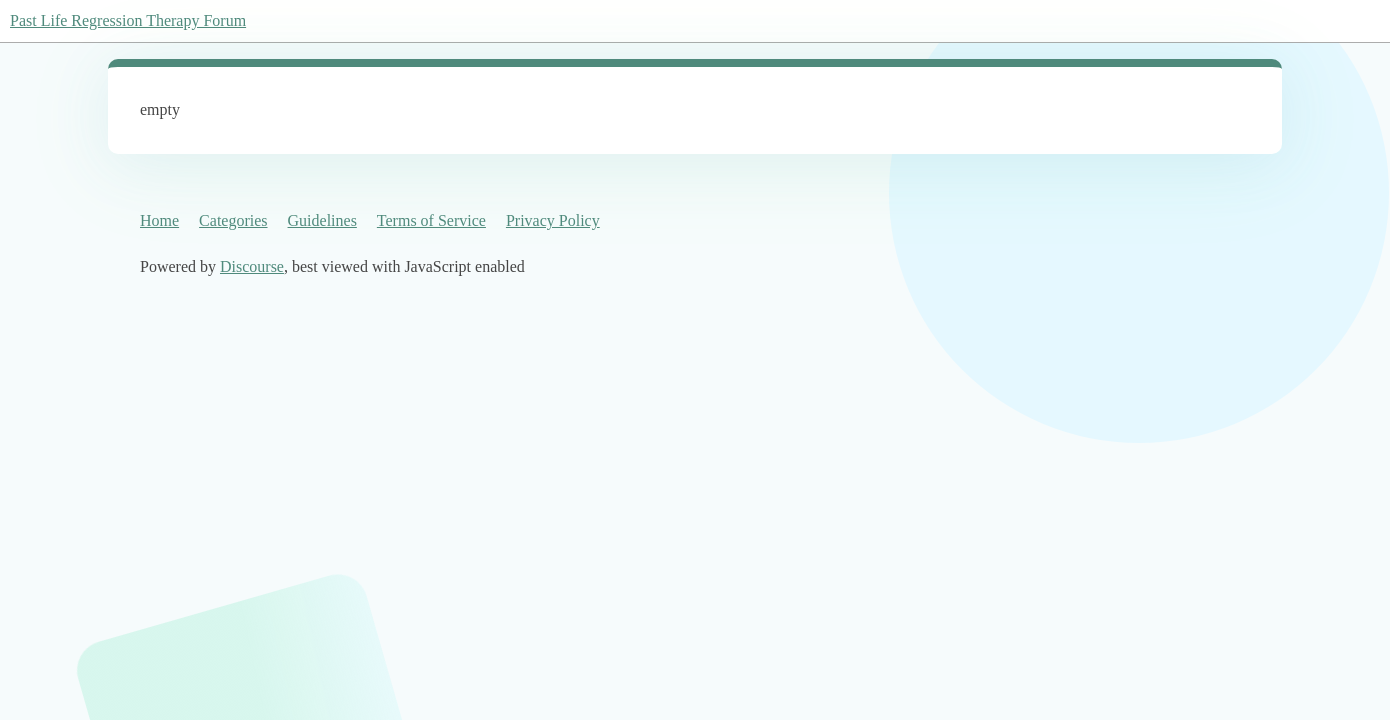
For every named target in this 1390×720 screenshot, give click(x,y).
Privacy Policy (553, 220)
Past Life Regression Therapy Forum (128, 20)
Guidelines (322, 220)
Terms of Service (431, 220)
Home (159, 220)
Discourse (252, 266)
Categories (233, 220)
